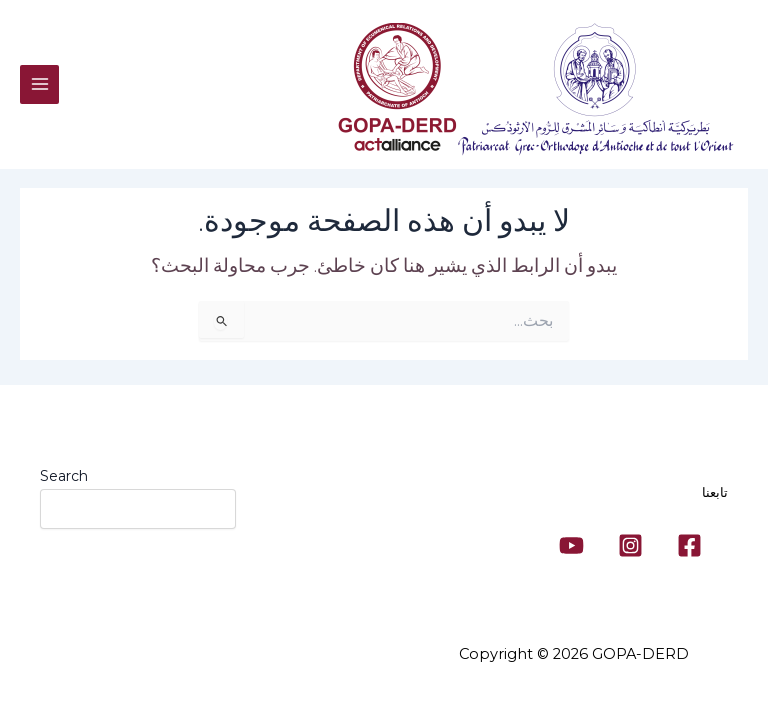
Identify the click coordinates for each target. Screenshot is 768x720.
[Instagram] (630, 545)
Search (64, 476)
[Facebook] (689, 545)
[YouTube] (571, 545)
